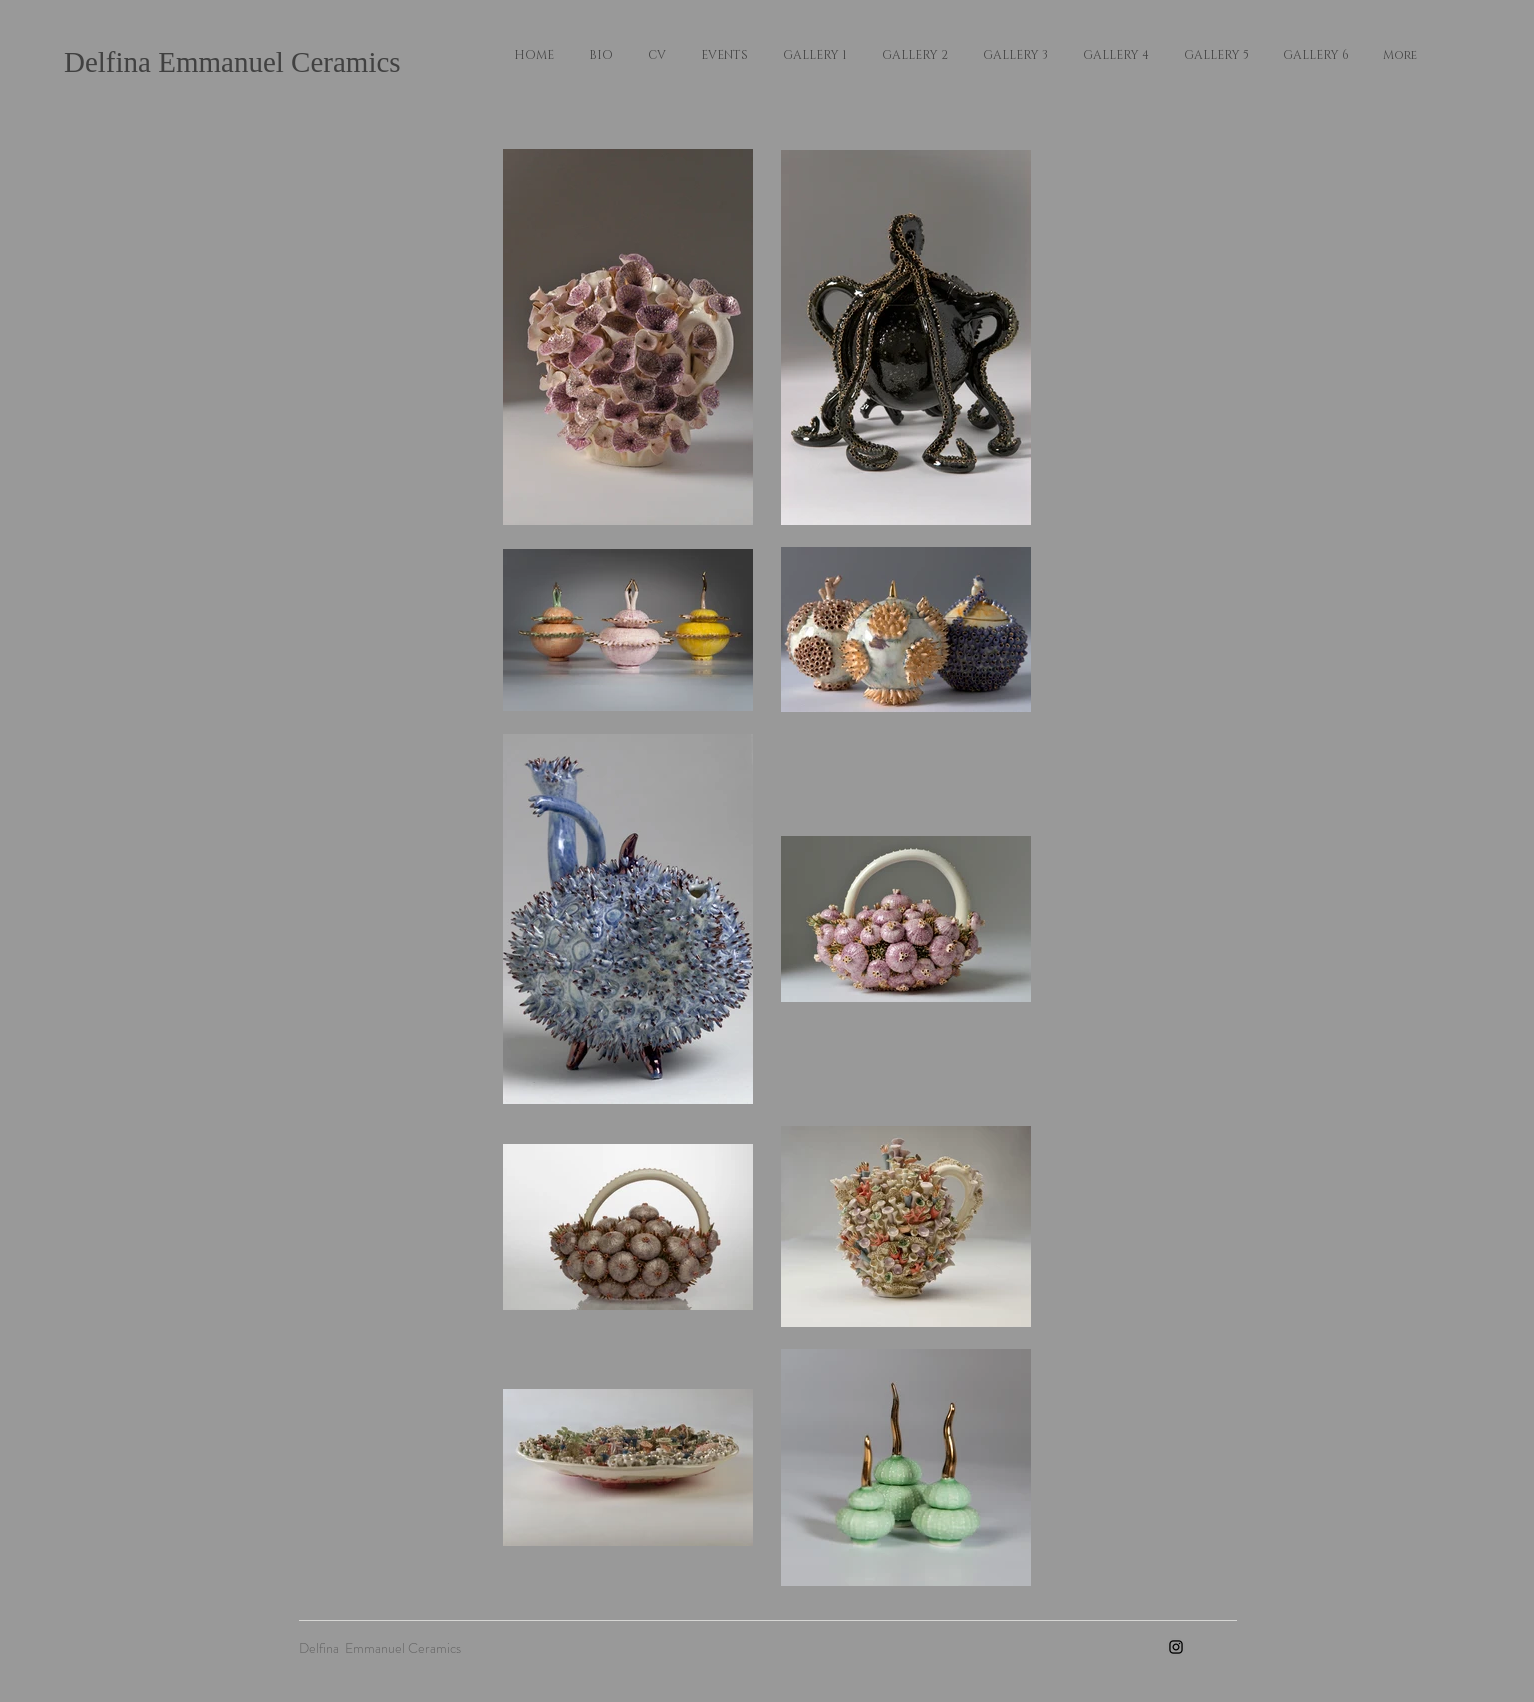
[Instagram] (1176, 1647)
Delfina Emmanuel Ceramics (232, 62)
